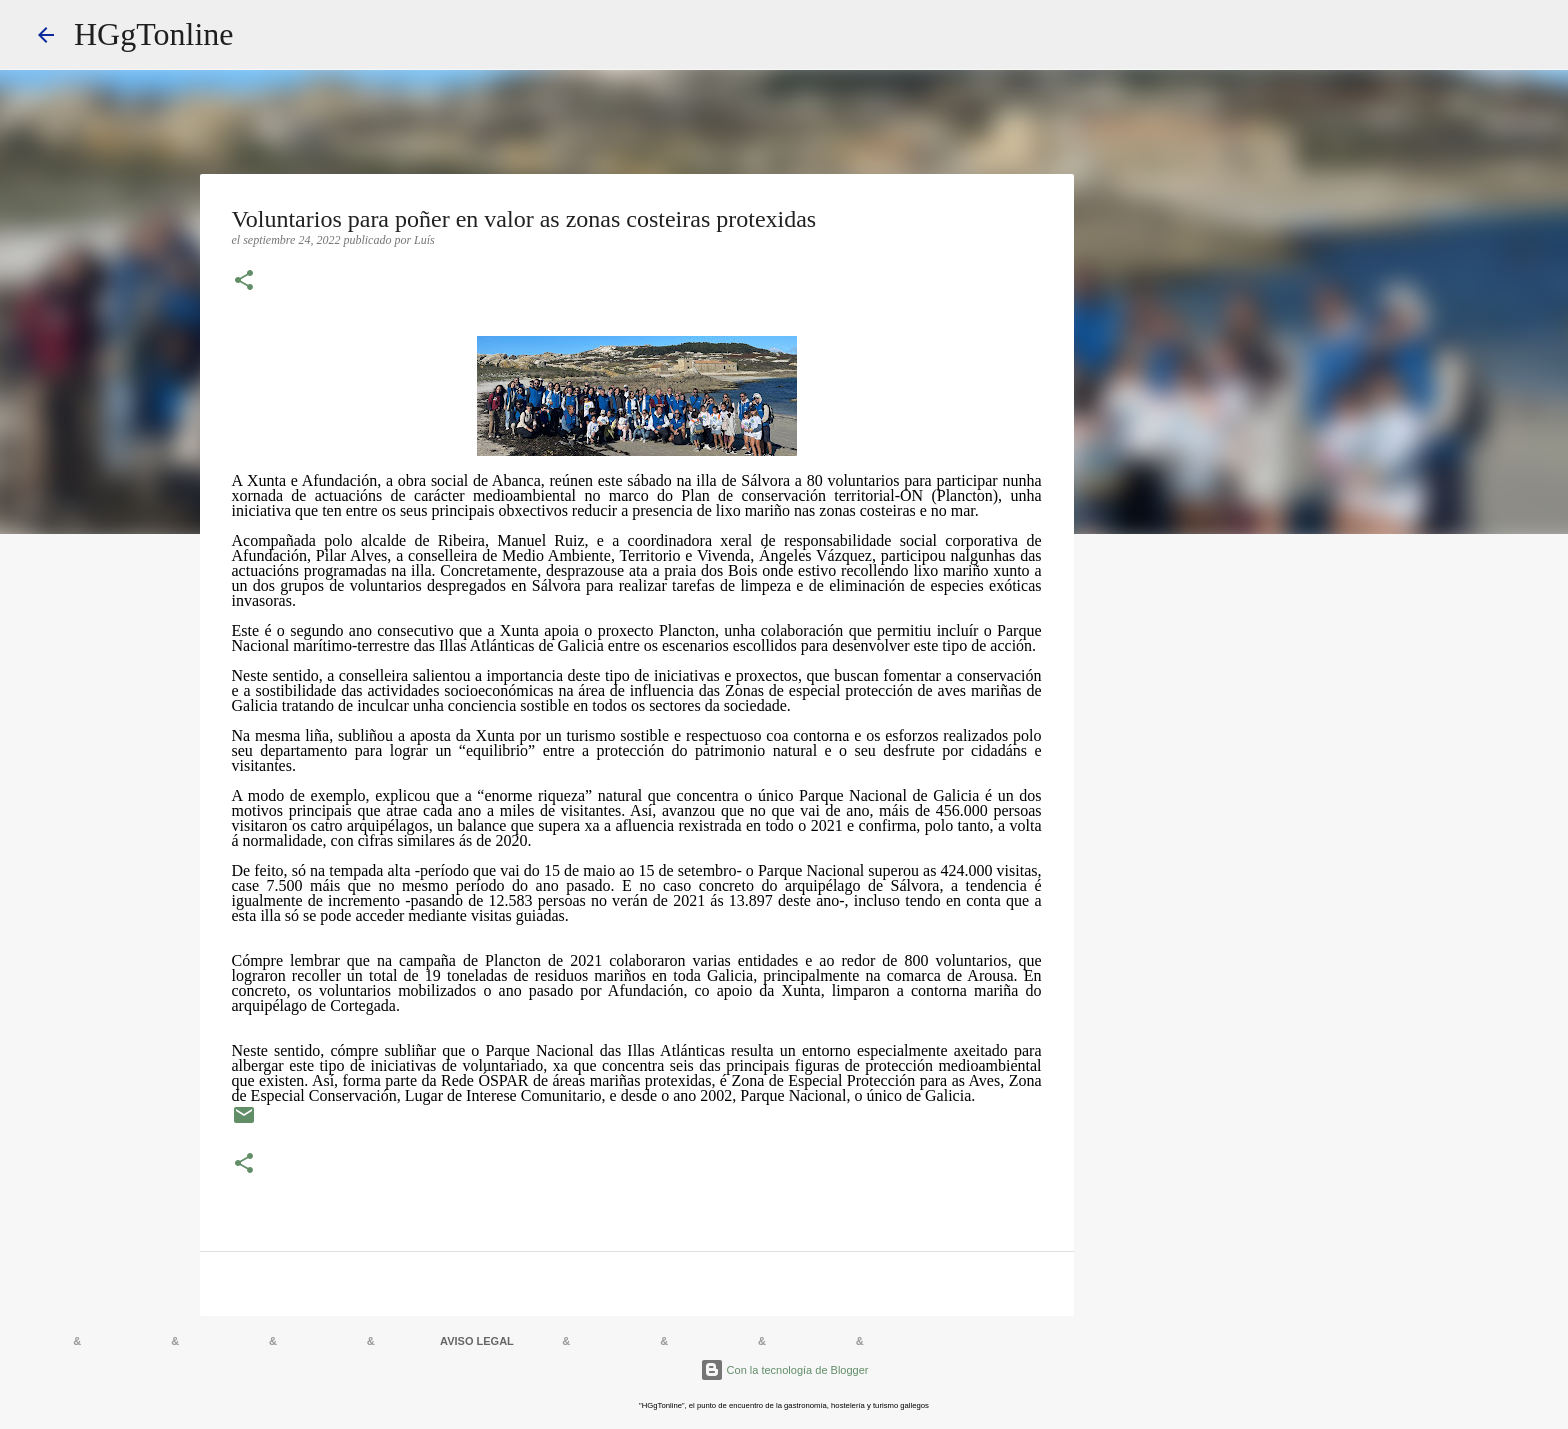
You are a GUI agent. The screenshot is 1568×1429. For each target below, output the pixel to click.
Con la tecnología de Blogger (784, 1370)
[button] (244, 282)
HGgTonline (154, 34)
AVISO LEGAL (477, 1341)
